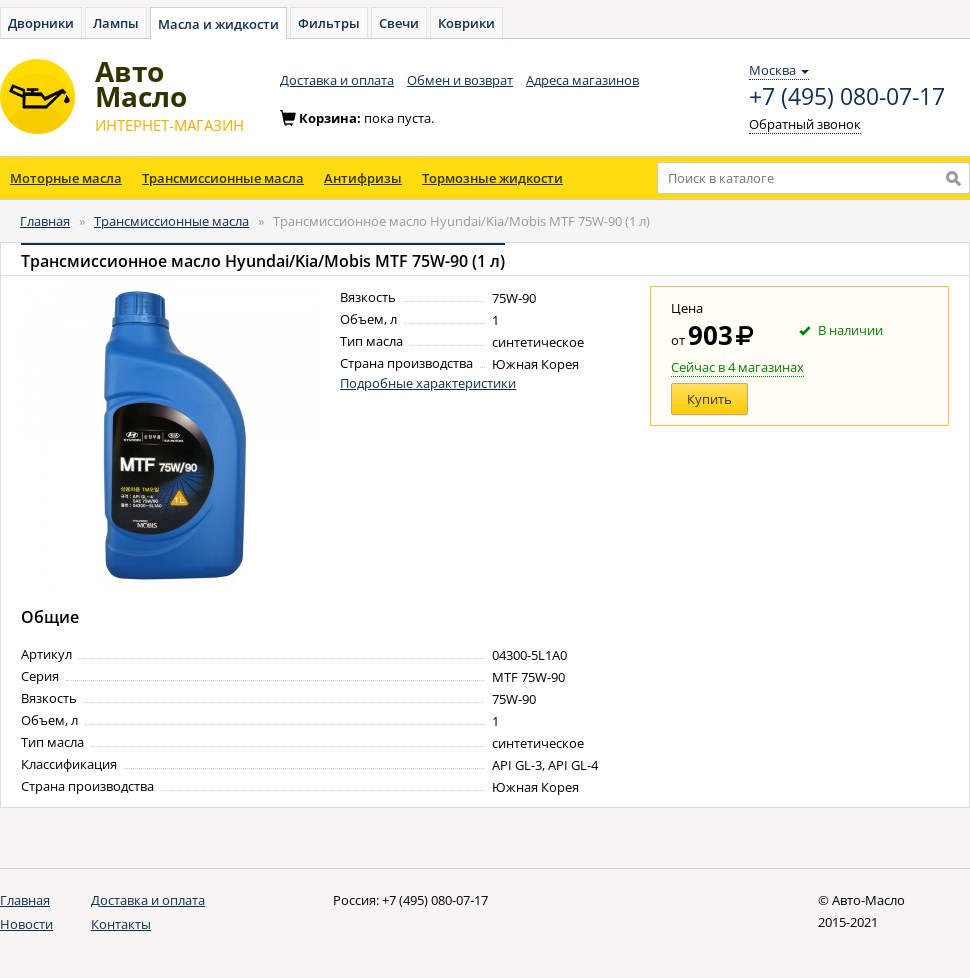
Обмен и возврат (460, 80)
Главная (45, 221)
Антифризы (363, 178)
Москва (779, 70)
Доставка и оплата (337, 80)
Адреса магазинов (582, 80)
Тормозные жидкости (492, 178)
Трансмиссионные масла (223, 178)
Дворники (41, 23)
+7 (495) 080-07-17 (847, 97)
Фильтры (329, 23)
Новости (26, 924)
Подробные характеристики (428, 383)
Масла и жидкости (218, 24)
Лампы (116, 23)
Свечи (399, 23)
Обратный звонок (805, 124)
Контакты (121, 924)
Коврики (466, 23)
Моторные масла (66, 178)
